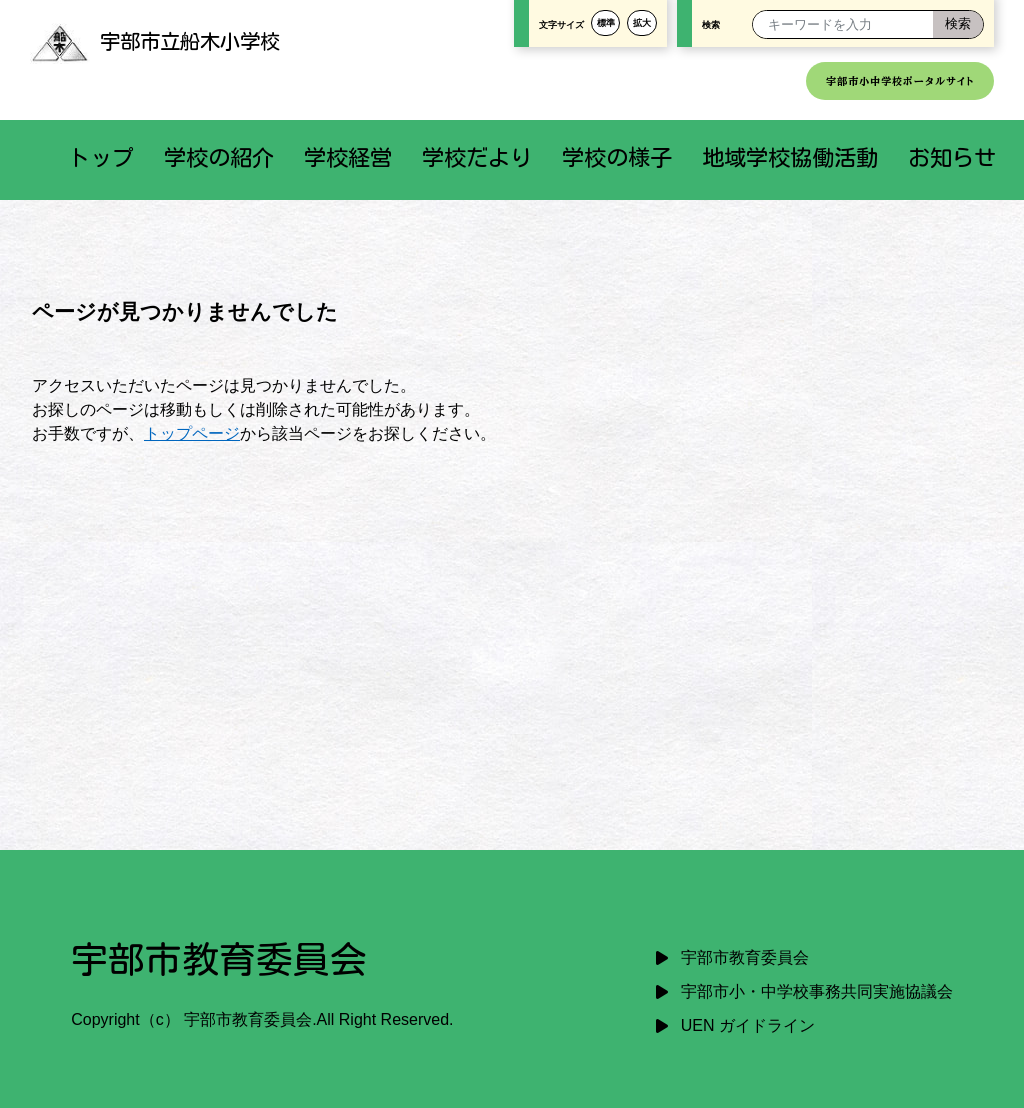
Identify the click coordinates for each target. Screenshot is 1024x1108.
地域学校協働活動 (790, 157)
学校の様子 (617, 157)
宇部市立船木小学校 (155, 41)
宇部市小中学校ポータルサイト (900, 81)
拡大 (642, 23)
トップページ (192, 433)
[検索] (958, 24)
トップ (101, 157)
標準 (606, 23)
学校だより (477, 157)
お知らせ (952, 157)
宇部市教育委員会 (745, 957)
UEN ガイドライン (748, 1025)
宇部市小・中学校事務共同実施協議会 (817, 991)
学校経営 (348, 157)
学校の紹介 (219, 157)
